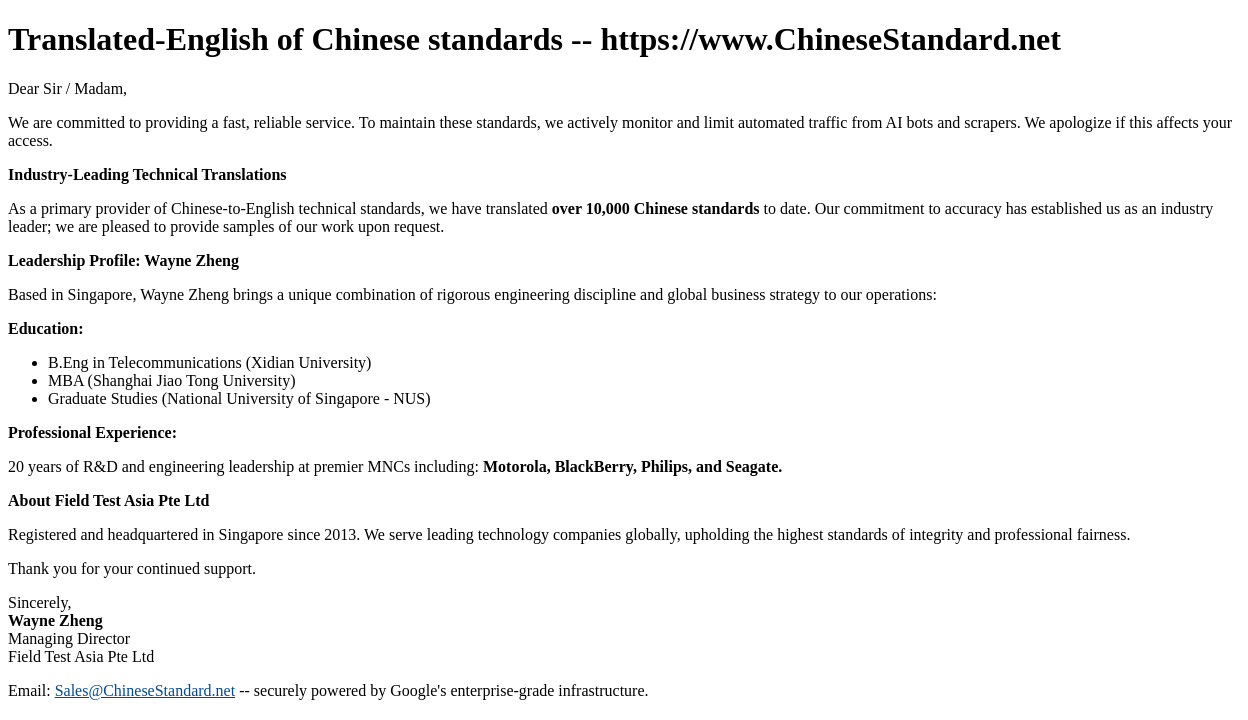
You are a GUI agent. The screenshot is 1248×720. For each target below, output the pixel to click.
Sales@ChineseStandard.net (145, 690)
